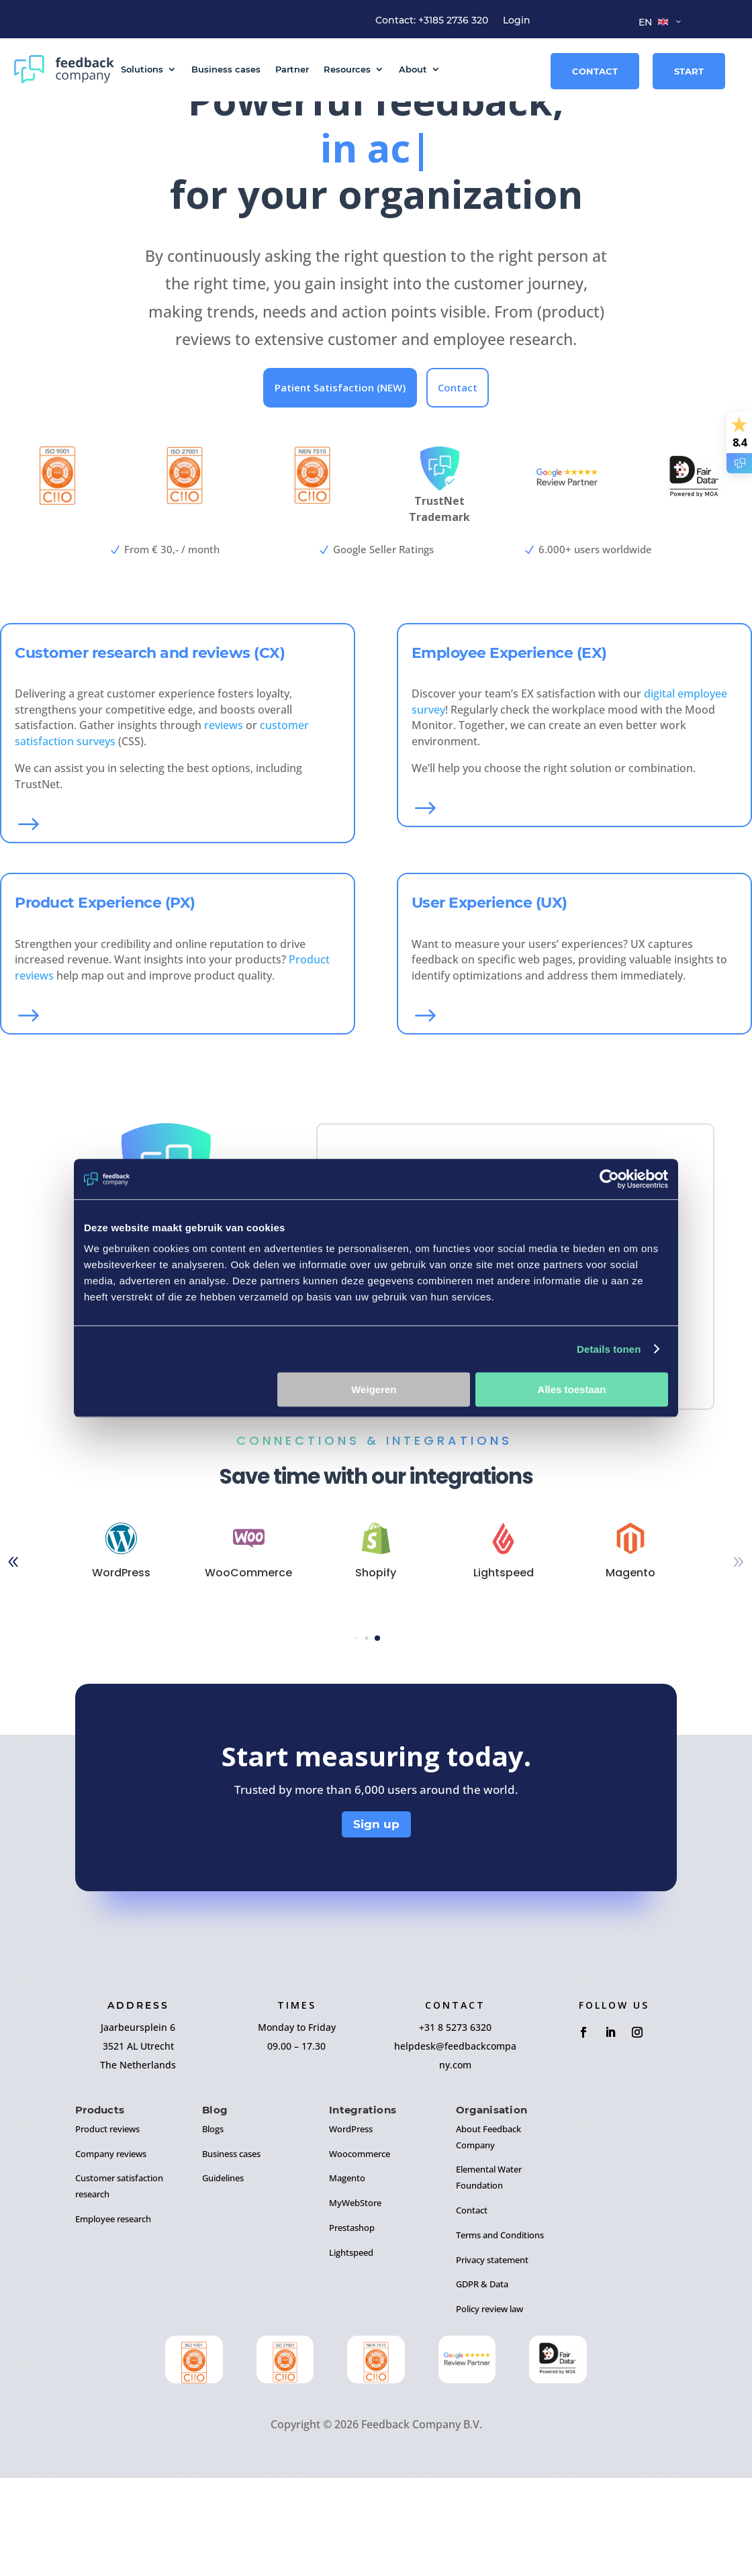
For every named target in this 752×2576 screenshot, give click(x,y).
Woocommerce (359, 2258)
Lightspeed (351, 2357)
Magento (347, 2283)
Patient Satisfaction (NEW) (340, 488)
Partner (292, 69)
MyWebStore (355, 2307)
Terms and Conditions (500, 2340)
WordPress (351, 2234)
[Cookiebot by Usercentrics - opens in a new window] (609, 1179)
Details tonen (609, 1349)
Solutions (142, 69)
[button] (356, 1743)
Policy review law (489, 2413)
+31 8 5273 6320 (455, 2132)
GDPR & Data (482, 2389)
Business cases (226, 69)
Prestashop (352, 2332)
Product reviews (107, 2234)
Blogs (213, 2234)
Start (689, 71)
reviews (223, 826)
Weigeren (373, 1389)
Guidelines (223, 2283)
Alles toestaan (572, 1389)
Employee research (113, 2324)
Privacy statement (492, 2364)
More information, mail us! (431, 1456)
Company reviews (110, 2258)
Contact (595, 71)
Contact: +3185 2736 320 (431, 20)
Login (516, 20)
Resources (347, 69)
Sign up (376, 1929)
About (413, 69)
